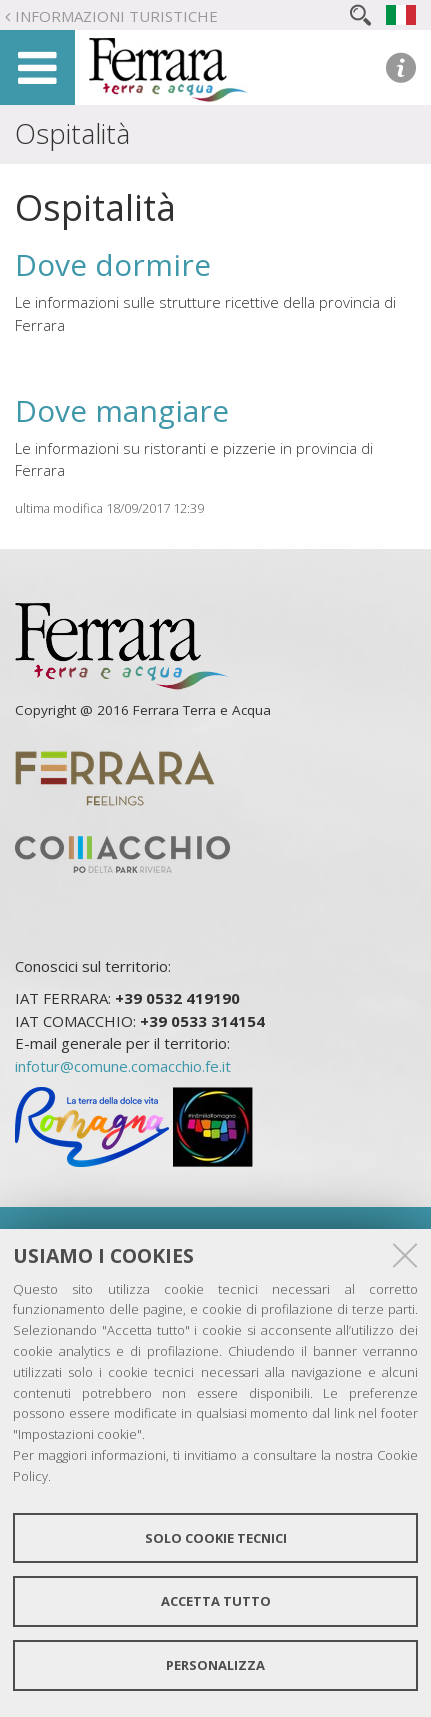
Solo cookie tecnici (216, 1538)
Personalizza (215, 1665)
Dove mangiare (122, 410)
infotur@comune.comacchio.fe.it (123, 1066)
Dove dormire (113, 264)
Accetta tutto (216, 1601)
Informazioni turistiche (116, 16)
